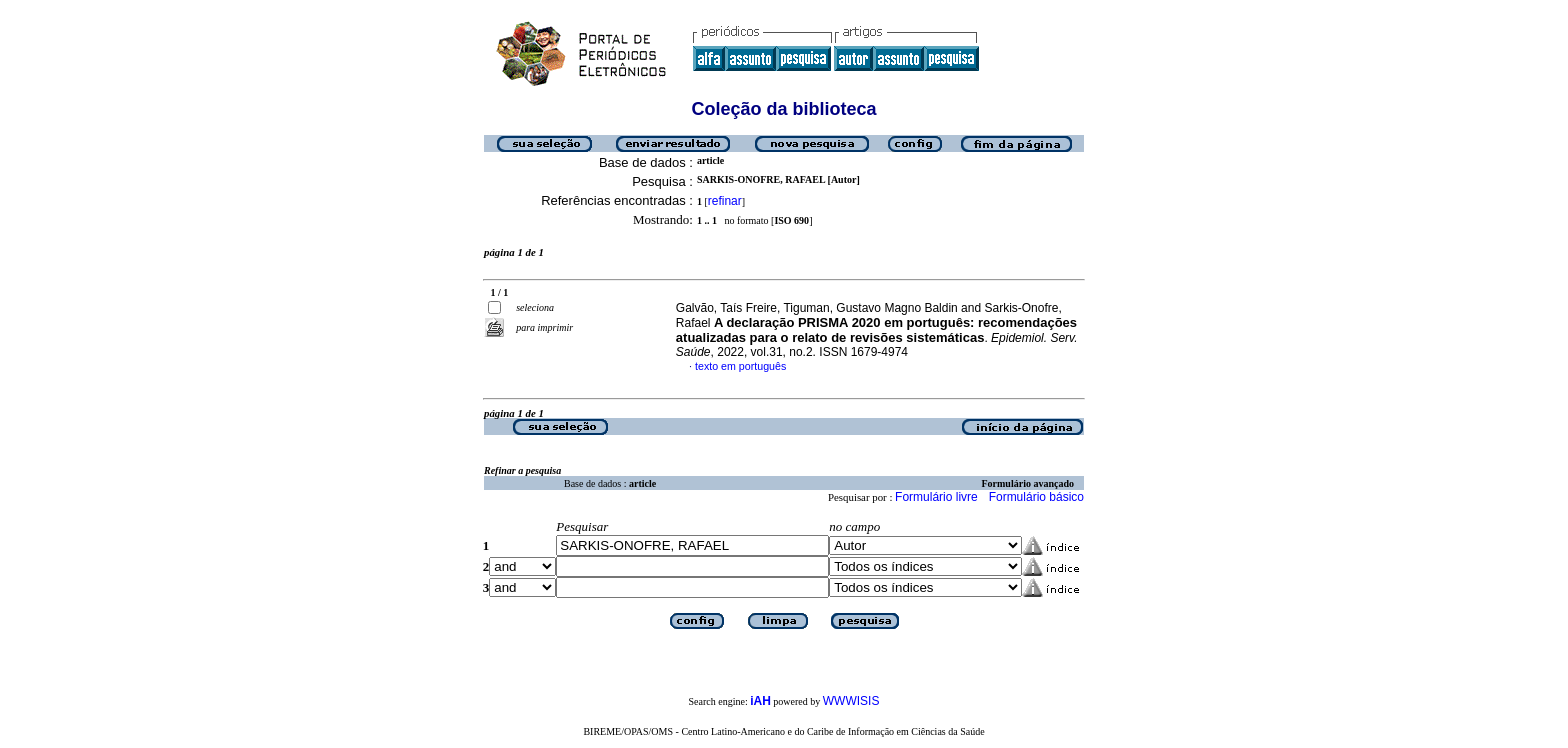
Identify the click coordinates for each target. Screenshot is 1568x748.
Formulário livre (936, 497)
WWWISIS (851, 701)
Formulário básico (1036, 497)
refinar (725, 201)
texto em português (740, 366)
